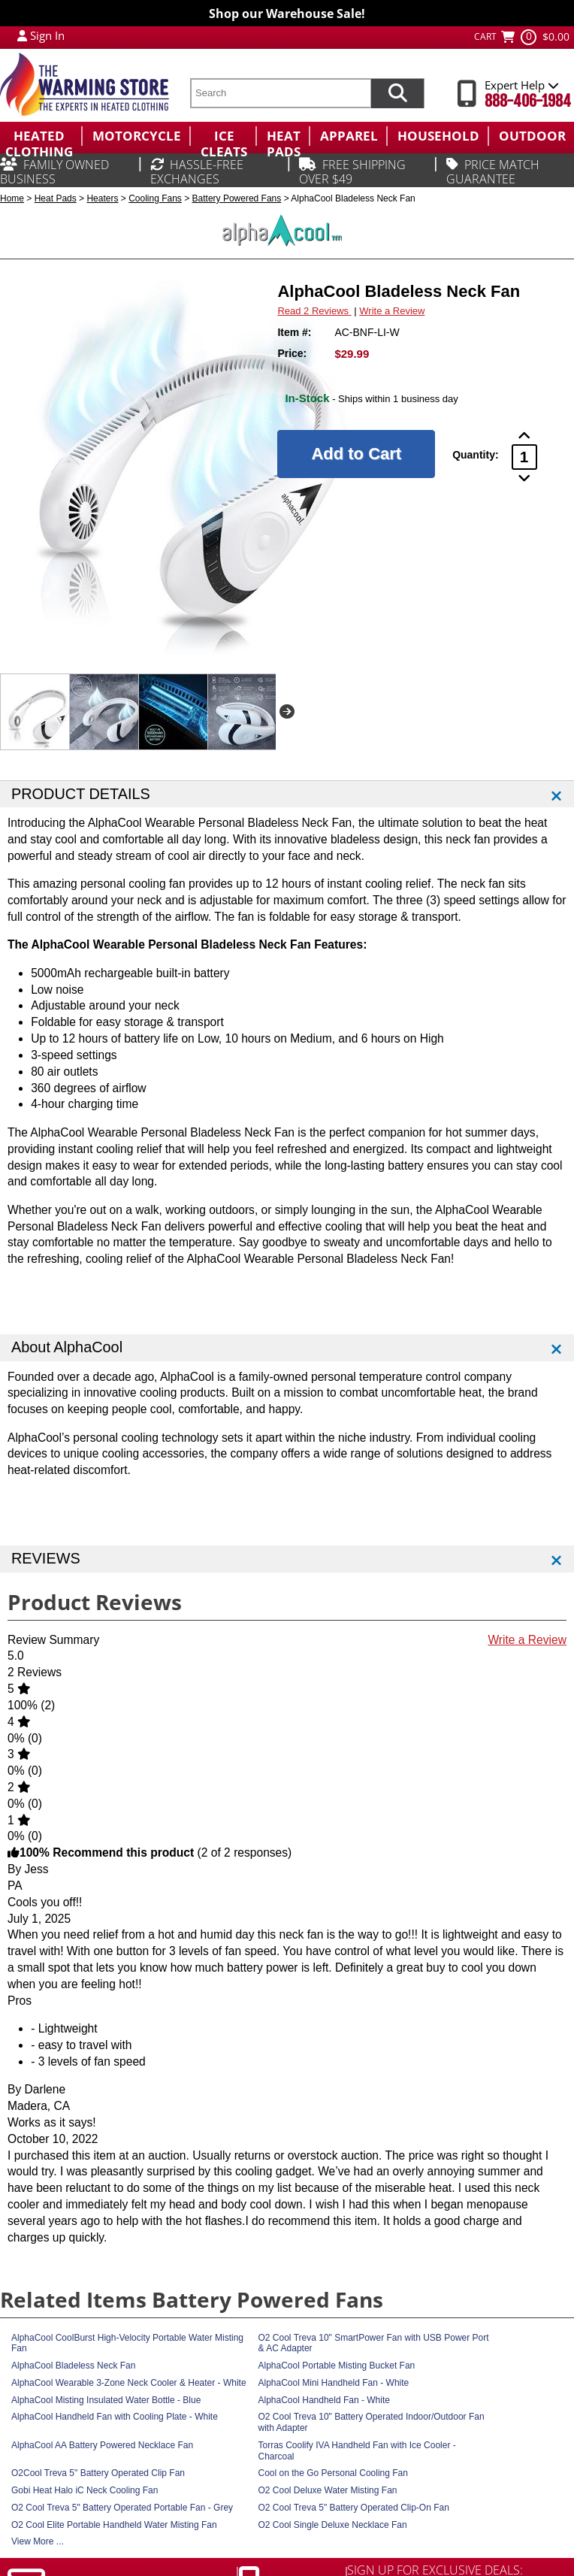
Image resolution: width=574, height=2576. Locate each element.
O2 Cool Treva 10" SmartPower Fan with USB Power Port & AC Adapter (373, 2343)
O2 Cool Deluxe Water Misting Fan (327, 2490)
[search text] (280, 93)
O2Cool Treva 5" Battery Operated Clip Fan (98, 2473)
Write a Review (391, 310)
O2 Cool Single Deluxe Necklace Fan (332, 2525)
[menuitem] (40, 136)
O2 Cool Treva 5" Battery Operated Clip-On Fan (353, 2507)
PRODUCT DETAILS (80, 794)
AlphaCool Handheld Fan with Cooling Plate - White (114, 2416)
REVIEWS (45, 1558)
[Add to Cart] (356, 454)
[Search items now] (397, 93)
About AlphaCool (66, 1347)
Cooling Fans (155, 198)
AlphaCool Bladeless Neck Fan (73, 2365)
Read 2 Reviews (314, 310)
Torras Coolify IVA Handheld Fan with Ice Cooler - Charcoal (357, 2451)
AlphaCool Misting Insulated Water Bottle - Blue (106, 2400)
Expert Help (522, 84)
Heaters (102, 198)
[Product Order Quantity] (524, 457)
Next (287, 711)
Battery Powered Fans (237, 198)
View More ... (37, 2541)
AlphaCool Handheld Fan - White (324, 2400)
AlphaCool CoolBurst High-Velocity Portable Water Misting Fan (127, 2343)
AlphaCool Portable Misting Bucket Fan (336, 2365)
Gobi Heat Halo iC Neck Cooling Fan (84, 2490)
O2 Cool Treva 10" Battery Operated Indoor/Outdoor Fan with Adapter (371, 2422)
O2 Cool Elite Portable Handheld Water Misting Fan (114, 2525)
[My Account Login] (22, 35)
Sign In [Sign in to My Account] (47, 35)
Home (12, 198)
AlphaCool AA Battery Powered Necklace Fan (102, 2445)
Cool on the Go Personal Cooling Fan (333, 2473)
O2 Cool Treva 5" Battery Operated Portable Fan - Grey (122, 2507)
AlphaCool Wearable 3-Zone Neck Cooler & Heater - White (128, 2383)
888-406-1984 (528, 101)
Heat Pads (56, 198)
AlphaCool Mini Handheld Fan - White (333, 2383)
